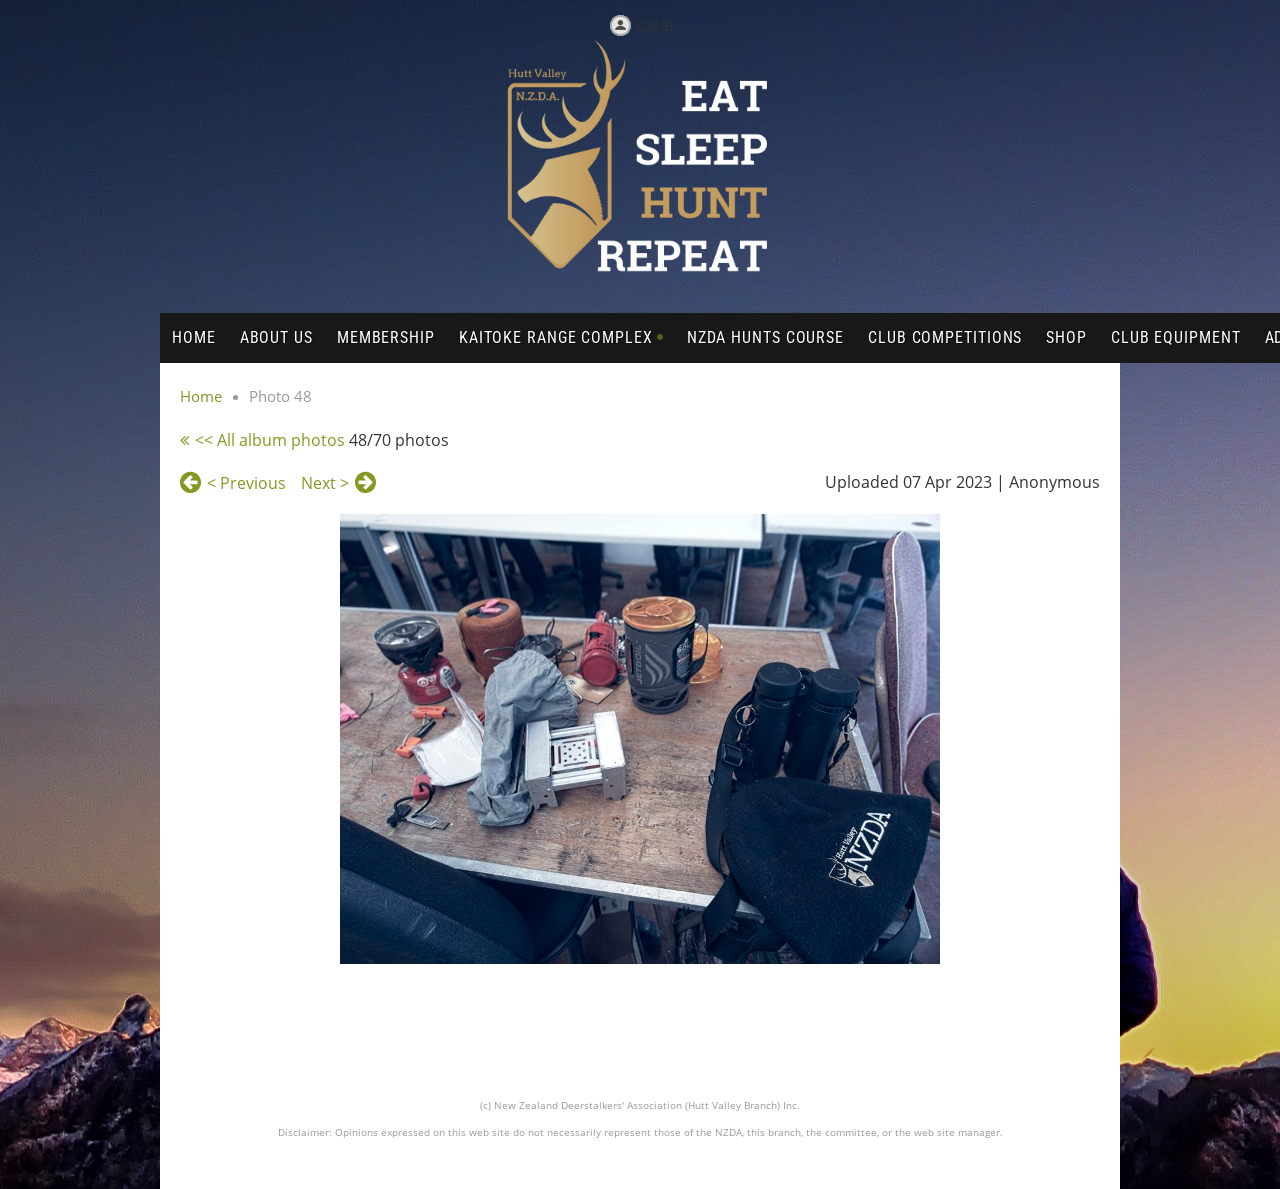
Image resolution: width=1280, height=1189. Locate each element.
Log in (655, 24)
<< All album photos (270, 440)
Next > (325, 483)
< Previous (246, 483)
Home (201, 396)
